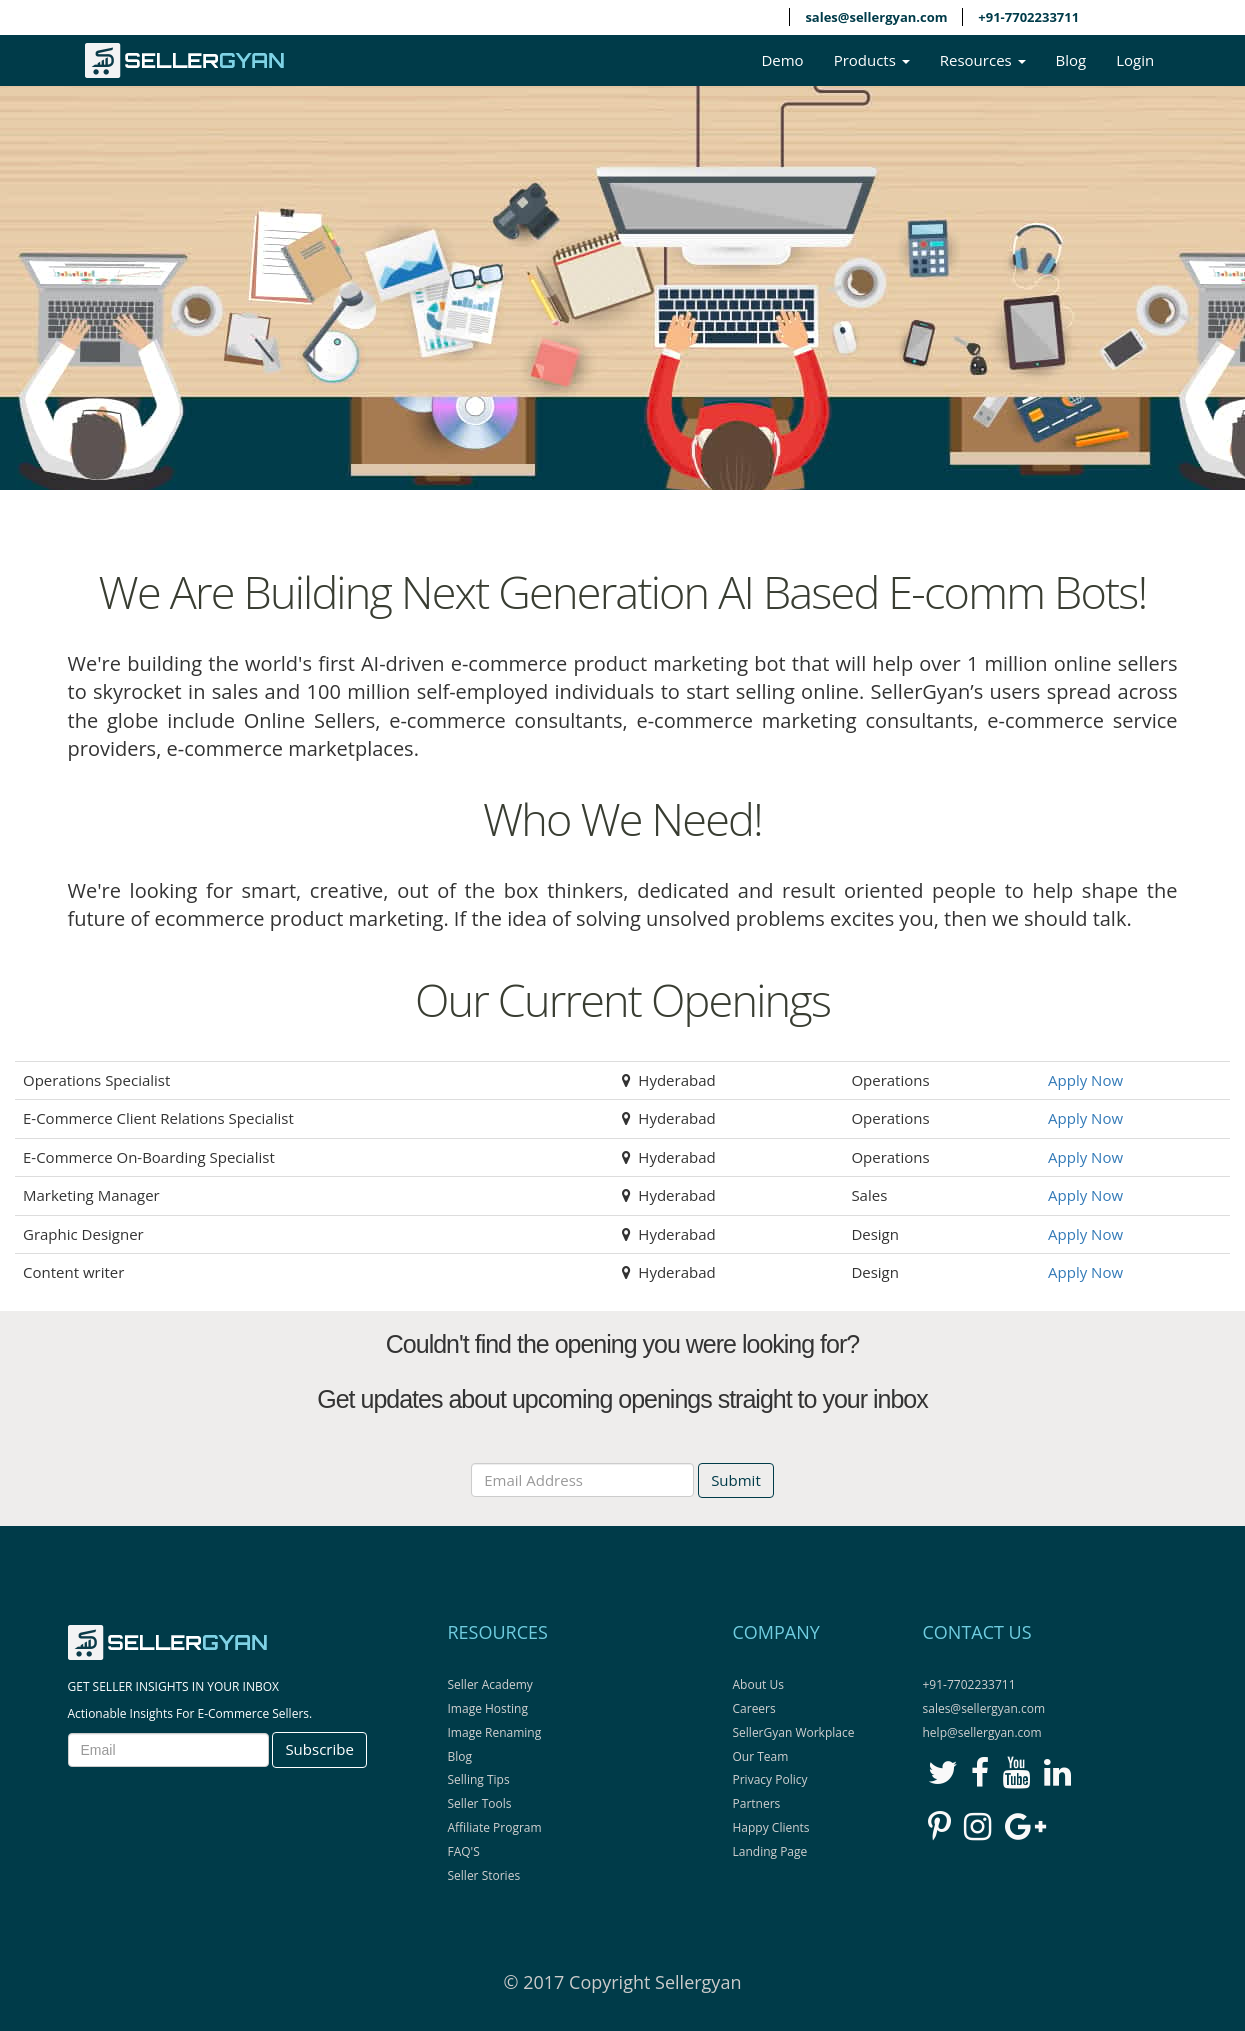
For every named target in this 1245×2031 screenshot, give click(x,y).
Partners (757, 1803)
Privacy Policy (770, 1779)
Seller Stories (484, 1875)
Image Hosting (488, 1708)
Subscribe (319, 1749)
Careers (754, 1708)
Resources (983, 60)
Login (1135, 60)
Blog (1071, 60)
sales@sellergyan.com (876, 17)
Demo (782, 60)
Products (872, 60)
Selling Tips (479, 1779)
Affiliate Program (495, 1827)
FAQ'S (464, 1851)
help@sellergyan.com (982, 1732)
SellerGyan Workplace (794, 1732)
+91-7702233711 (1028, 17)
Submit (736, 1480)
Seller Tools (480, 1803)
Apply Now (1085, 1080)
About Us (758, 1684)
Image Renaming (495, 1732)
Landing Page (770, 1851)
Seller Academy (490, 1684)
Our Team (761, 1756)
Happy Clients (771, 1827)
